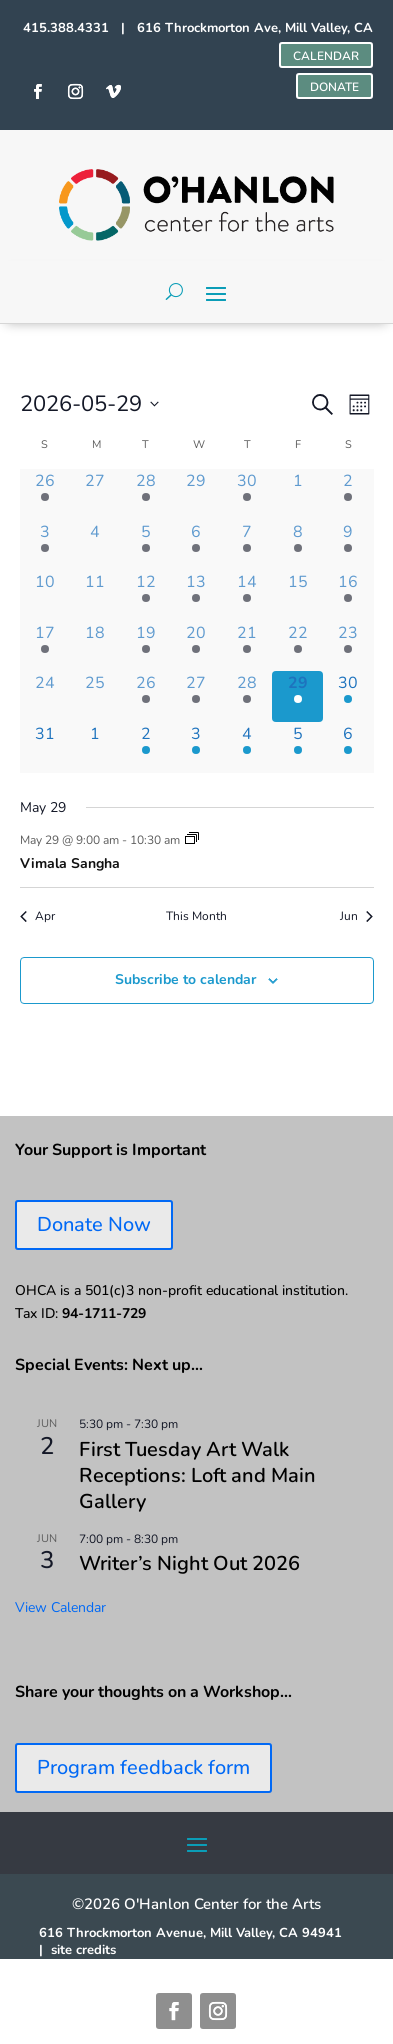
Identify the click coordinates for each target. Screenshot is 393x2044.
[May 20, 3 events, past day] (196, 646)
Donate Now (94, 1224)
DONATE (334, 87)
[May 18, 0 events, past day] (95, 646)
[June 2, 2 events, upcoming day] (146, 747)
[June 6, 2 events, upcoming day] (348, 747)
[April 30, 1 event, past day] (247, 494)
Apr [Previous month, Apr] (37, 916)
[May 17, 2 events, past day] (45, 646)
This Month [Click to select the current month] (196, 916)
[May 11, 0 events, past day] (95, 595)
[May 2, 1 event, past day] (348, 494)
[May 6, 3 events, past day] (196, 545)
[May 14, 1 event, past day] (247, 595)
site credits (83, 1950)
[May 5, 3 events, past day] (146, 545)
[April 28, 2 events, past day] (146, 494)
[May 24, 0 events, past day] (45, 696)
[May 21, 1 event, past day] (247, 646)
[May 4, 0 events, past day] (95, 545)
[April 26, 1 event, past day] (45, 494)
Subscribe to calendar (185, 979)
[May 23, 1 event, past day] (348, 646)
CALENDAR (326, 56)
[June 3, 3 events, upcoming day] (196, 747)
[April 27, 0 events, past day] (95, 494)
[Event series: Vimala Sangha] (192, 840)
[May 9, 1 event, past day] (348, 545)
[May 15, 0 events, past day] (297, 595)
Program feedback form (143, 1767)
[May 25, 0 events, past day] (95, 696)
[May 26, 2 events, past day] (146, 696)
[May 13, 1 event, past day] (196, 595)
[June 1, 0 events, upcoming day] (95, 747)
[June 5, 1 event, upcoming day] (297, 747)
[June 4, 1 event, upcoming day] (247, 747)
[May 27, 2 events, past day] (196, 696)
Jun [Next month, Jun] (356, 916)
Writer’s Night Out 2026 (189, 1563)
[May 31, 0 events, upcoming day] (45, 747)
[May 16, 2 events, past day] (348, 595)
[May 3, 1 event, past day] (45, 545)
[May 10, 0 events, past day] (45, 595)
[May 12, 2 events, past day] (146, 595)
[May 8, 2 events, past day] (297, 545)
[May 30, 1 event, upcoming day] (348, 696)
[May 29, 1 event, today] (297, 696)
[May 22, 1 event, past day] (297, 646)
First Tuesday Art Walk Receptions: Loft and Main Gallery (197, 1475)
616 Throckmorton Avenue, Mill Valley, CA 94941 (190, 1933)
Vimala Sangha (70, 863)
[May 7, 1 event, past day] (247, 545)
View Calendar (60, 1607)
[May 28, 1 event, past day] (247, 696)
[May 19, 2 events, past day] (146, 646)
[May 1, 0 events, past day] (297, 494)
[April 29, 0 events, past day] (196, 494)
